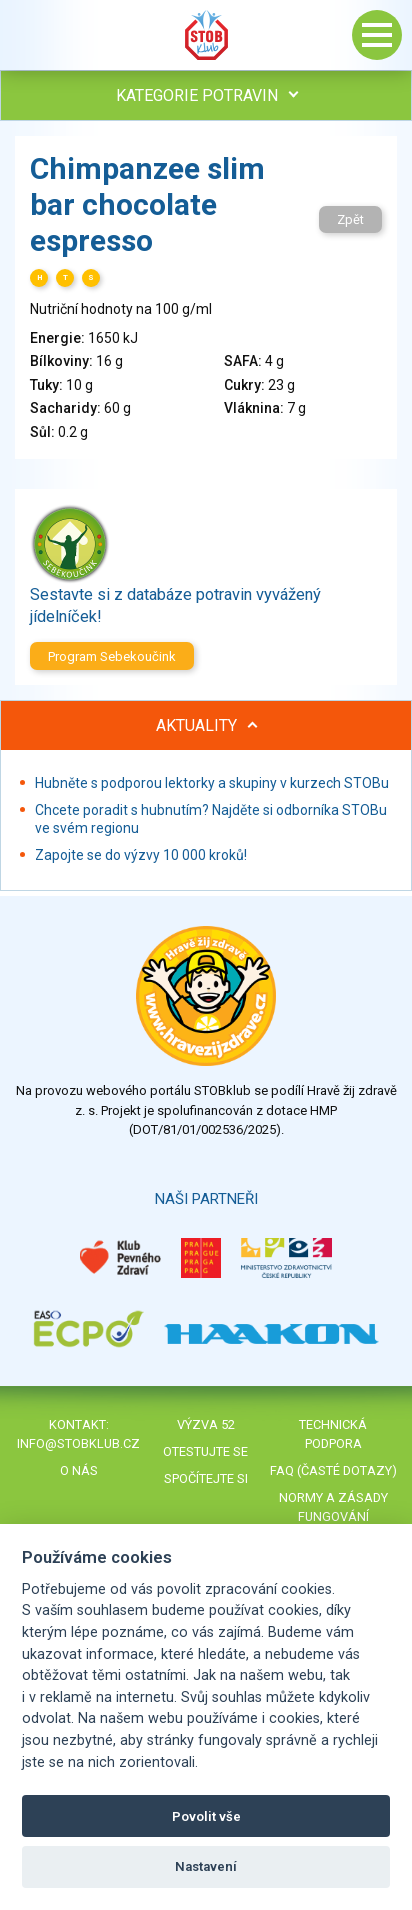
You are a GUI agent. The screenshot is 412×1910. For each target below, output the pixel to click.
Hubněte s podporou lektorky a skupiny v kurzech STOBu (212, 783)
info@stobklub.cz (78, 1443)
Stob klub (206, 35)
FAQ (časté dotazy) (333, 1470)
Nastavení (206, 1866)
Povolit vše (206, 1816)
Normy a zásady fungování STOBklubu (333, 1516)
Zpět (350, 219)
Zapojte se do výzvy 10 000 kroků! (141, 855)
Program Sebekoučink (112, 656)
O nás (79, 1470)
